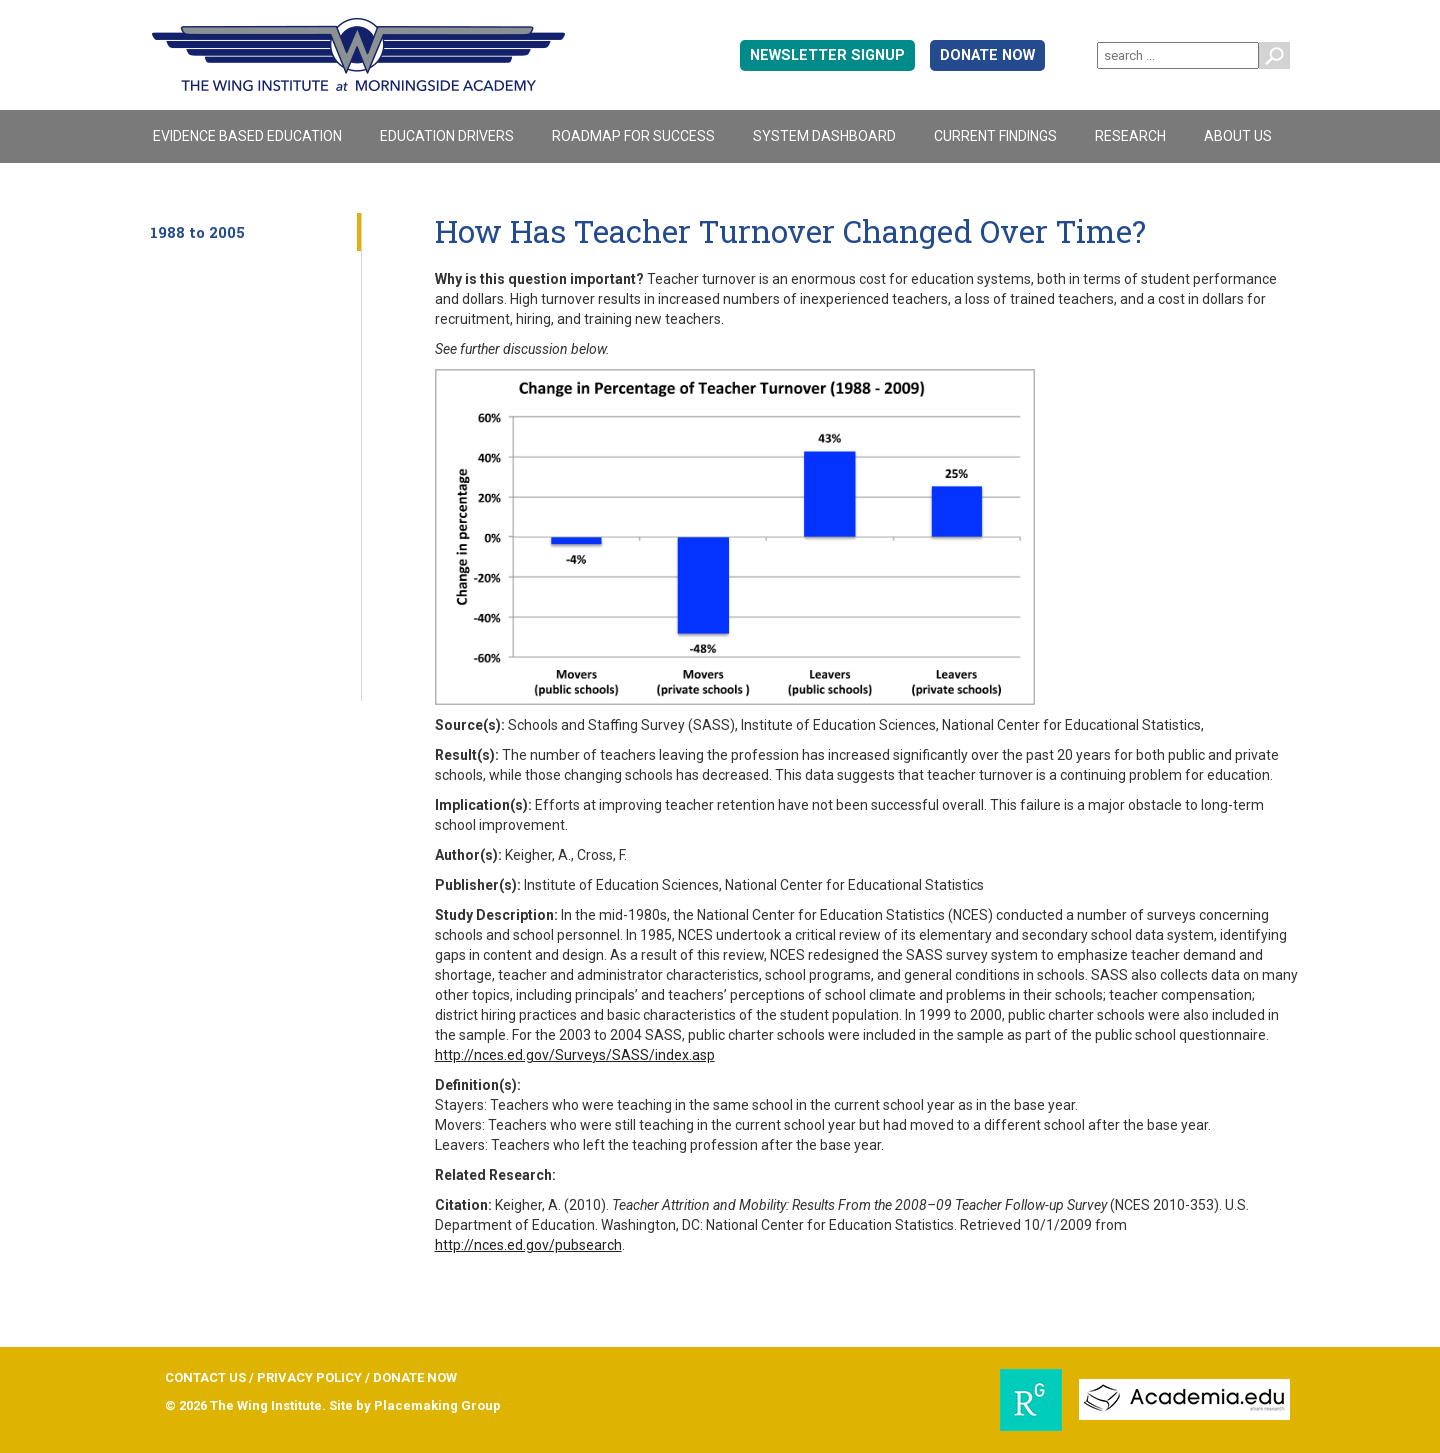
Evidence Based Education (247, 136)
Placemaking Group (437, 1405)
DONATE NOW (987, 55)
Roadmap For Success (633, 136)
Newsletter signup (827, 55)
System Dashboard (824, 136)
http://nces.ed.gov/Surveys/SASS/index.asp (575, 1055)
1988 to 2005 (197, 232)
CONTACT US (205, 1377)
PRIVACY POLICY (309, 1377)
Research (1130, 136)
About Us (1238, 136)
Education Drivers (447, 136)
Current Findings (995, 136)
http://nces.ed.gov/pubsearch (528, 1245)
